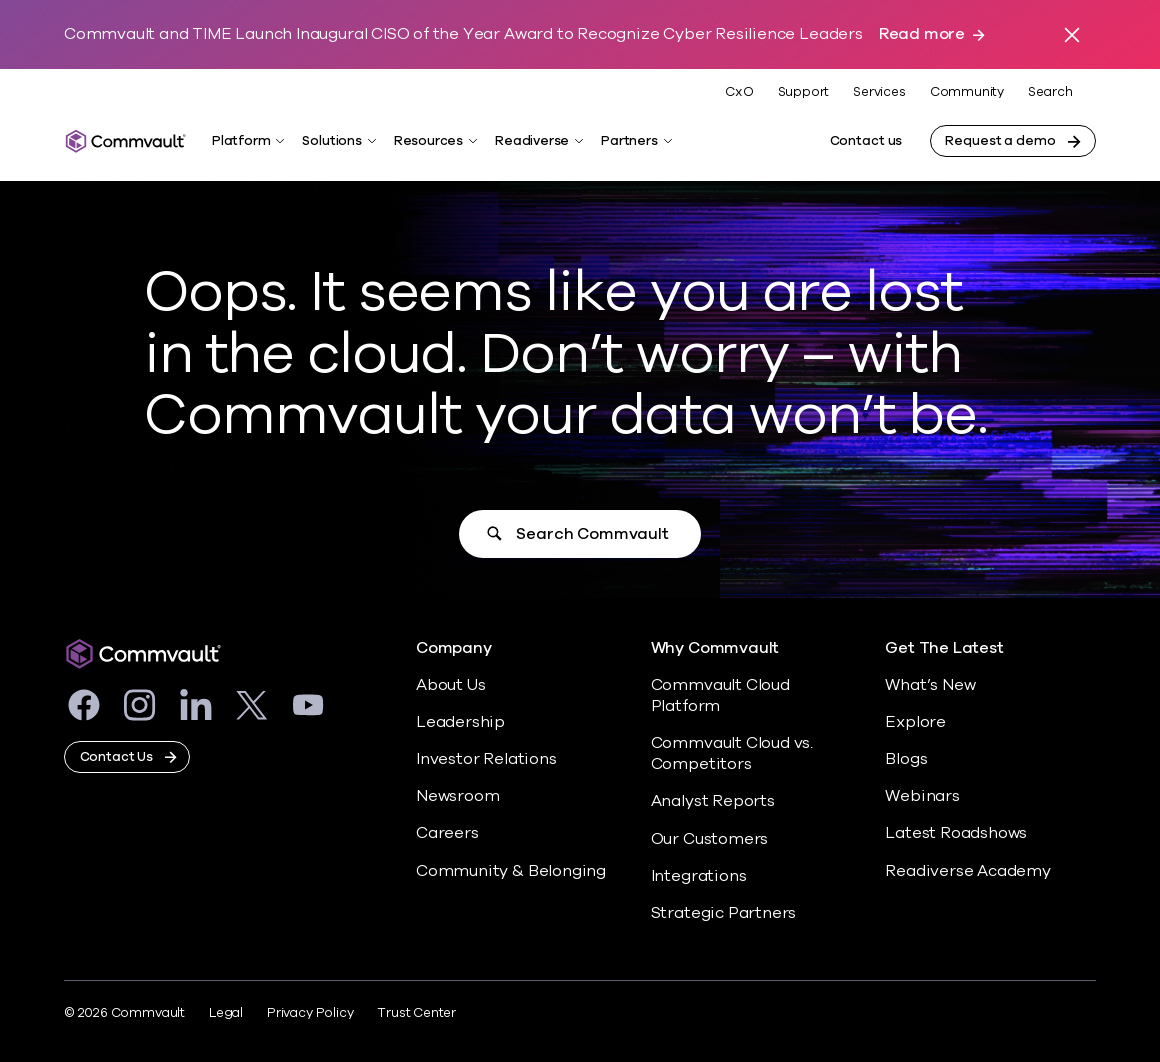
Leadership (460, 722)
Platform (241, 141)
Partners (629, 141)
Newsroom (457, 796)
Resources (428, 141)
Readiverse (532, 141)
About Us (450, 685)
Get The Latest (944, 648)
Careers (447, 833)
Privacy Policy (310, 1013)
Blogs (906, 759)
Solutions (331, 141)
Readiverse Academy (968, 871)
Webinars (922, 796)
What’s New (930, 685)
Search (1050, 92)
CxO (739, 92)
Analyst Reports (713, 801)
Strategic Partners (724, 913)
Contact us (866, 141)
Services (879, 92)
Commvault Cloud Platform (720, 695)
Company (454, 648)
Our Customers (710, 839)
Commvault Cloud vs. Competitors (732, 753)
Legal (226, 1013)
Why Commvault (715, 648)
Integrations (699, 876)
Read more (922, 34)
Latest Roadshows (956, 833)
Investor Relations (486, 759)
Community (967, 92)
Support (804, 92)
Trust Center (416, 1013)
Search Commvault (592, 534)
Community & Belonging (511, 871)
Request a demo (1000, 141)
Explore (915, 722)
